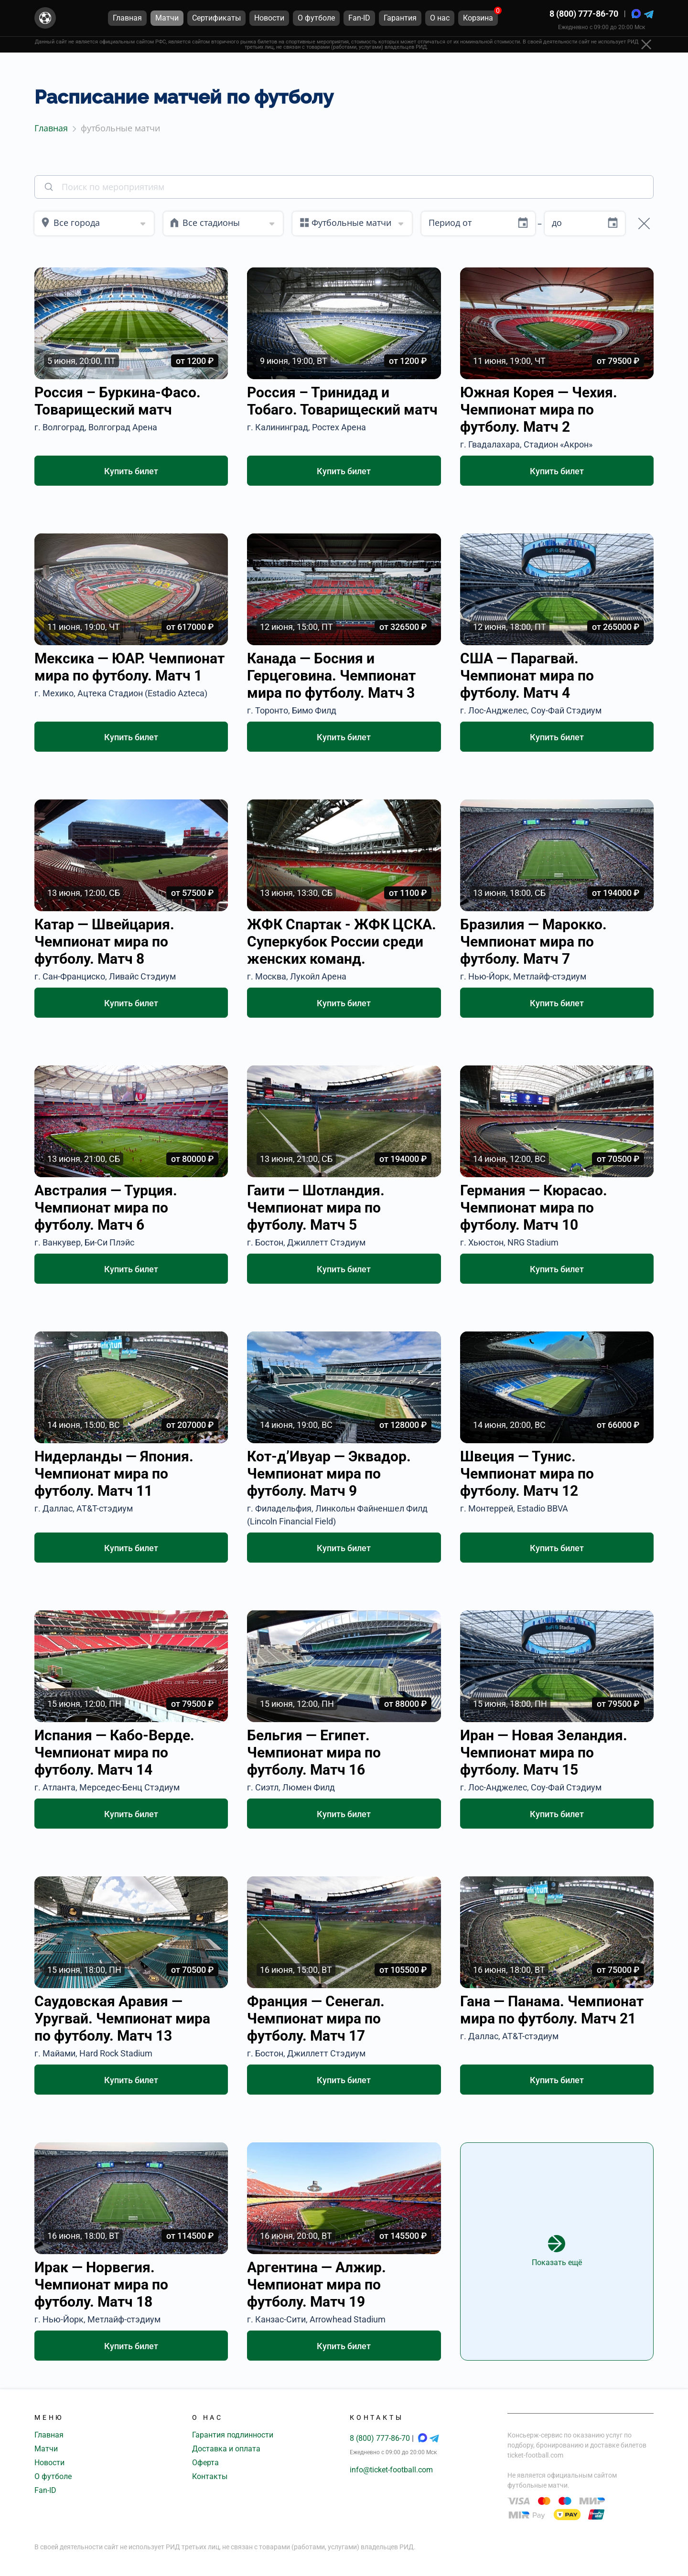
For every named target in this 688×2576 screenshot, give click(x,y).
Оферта (205, 2462)
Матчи (46, 2448)
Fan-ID (45, 2490)
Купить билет (131, 471)
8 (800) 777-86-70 (583, 14)
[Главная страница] (45, 18)
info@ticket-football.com (391, 2469)
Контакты (209, 2476)
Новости (49, 2462)
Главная (49, 2434)
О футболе (53, 2476)
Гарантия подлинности (232, 2434)
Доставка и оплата (226, 2448)
